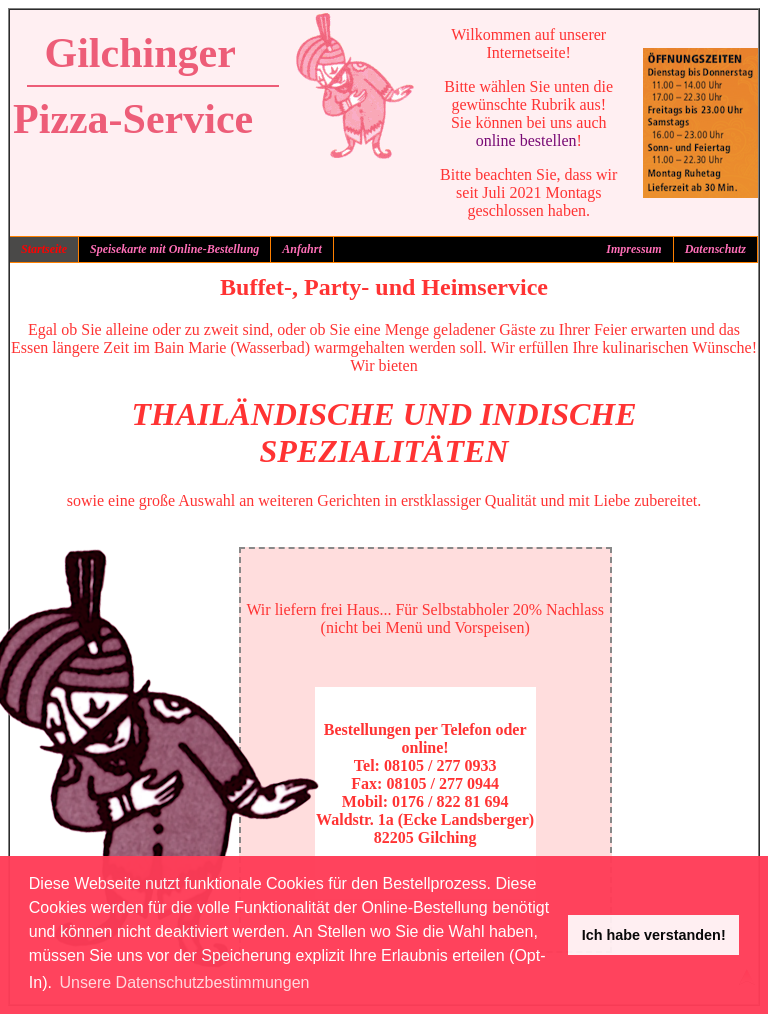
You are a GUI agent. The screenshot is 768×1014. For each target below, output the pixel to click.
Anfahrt (301, 249)
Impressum (633, 249)
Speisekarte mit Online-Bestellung (174, 249)
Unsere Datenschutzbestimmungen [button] (185, 982)
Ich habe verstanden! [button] (654, 935)
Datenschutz (715, 249)
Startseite (44, 249)
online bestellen (526, 140)
